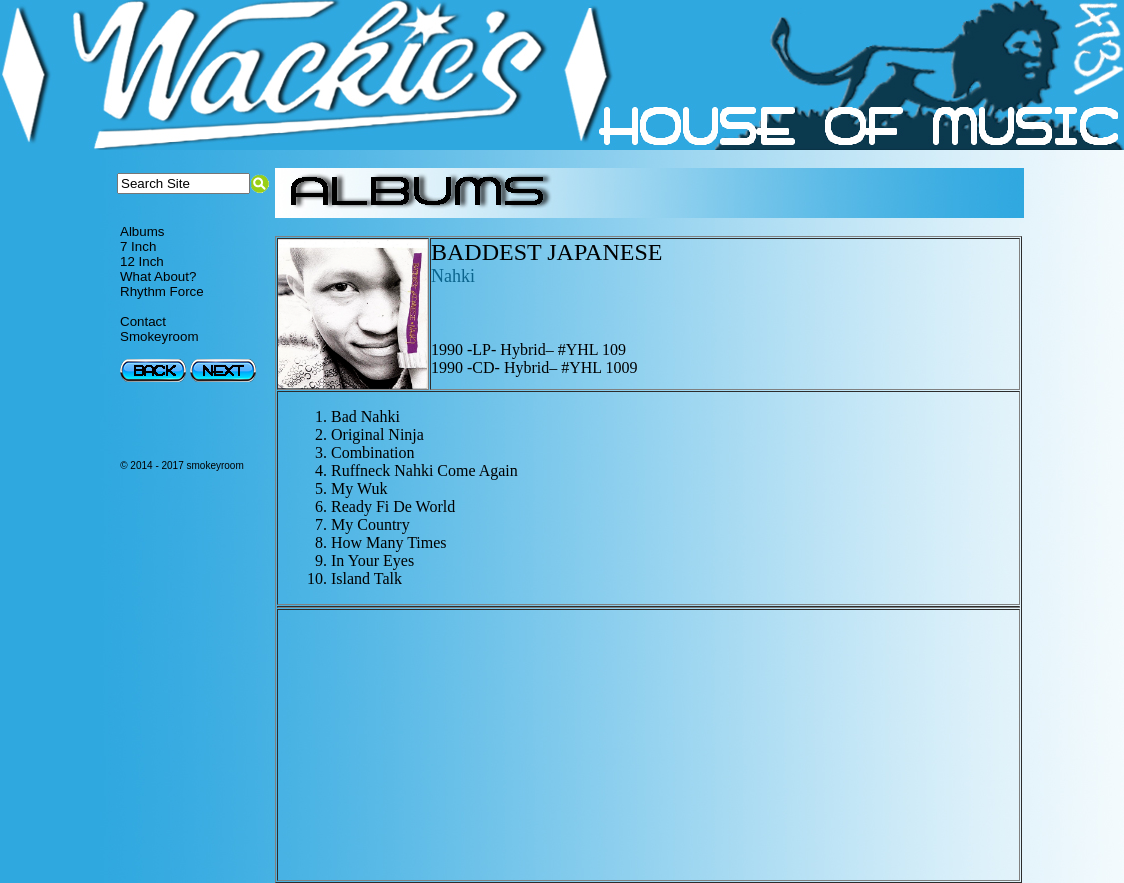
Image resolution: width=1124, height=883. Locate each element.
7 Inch (138, 246)
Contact (143, 321)
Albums (142, 231)
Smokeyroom (159, 336)
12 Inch (142, 261)
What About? (158, 276)
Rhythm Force (162, 291)
